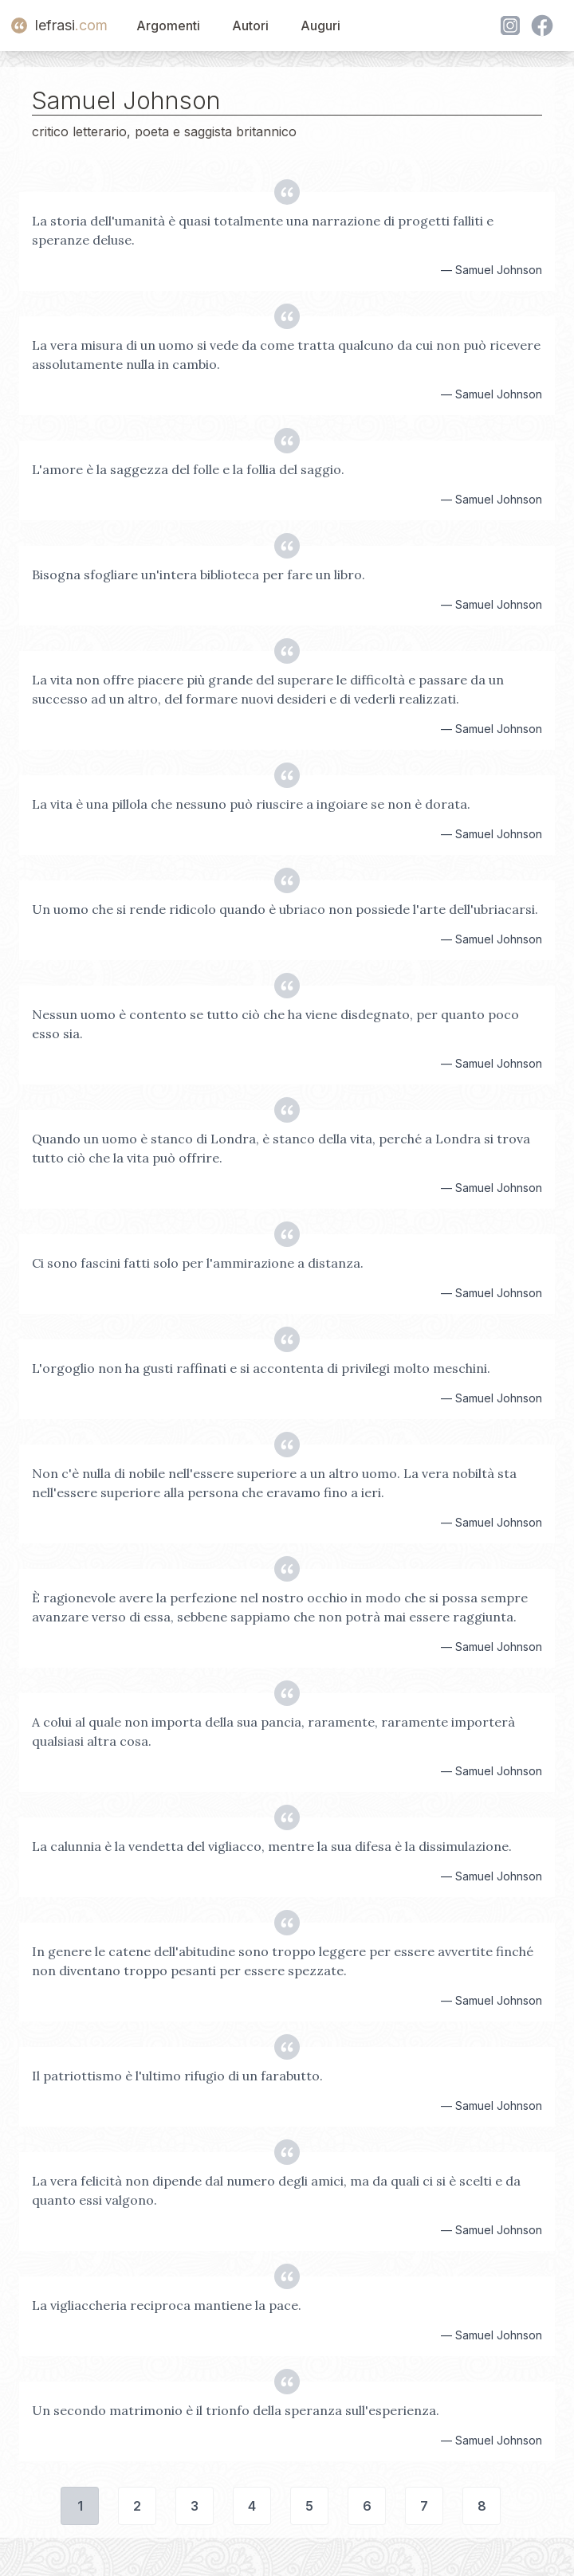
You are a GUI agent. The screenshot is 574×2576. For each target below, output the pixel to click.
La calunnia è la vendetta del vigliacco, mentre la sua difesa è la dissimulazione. (272, 1846)
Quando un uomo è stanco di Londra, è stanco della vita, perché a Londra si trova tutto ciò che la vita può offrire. (281, 1148)
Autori (250, 25)
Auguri (320, 25)
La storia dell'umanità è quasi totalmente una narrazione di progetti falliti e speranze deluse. (262, 230)
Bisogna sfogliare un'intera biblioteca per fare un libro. (198, 574)
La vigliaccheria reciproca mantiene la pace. (166, 2305)
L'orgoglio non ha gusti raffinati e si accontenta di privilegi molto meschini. (261, 1368)
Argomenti (168, 25)
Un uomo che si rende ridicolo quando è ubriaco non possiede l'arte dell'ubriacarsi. (285, 909)
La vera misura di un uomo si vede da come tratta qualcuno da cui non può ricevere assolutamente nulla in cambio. (286, 354)
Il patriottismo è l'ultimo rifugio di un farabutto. (177, 2076)
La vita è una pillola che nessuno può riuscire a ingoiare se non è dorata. (251, 804)
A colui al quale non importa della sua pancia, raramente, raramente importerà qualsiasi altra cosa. (273, 1731)
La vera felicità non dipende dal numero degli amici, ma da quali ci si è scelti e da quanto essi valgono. (276, 2190)
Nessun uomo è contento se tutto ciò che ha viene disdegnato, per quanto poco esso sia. (275, 1023)
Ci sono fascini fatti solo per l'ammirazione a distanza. (198, 1263)
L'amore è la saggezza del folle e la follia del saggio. (188, 469)
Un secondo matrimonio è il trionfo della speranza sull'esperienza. (235, 2410)
